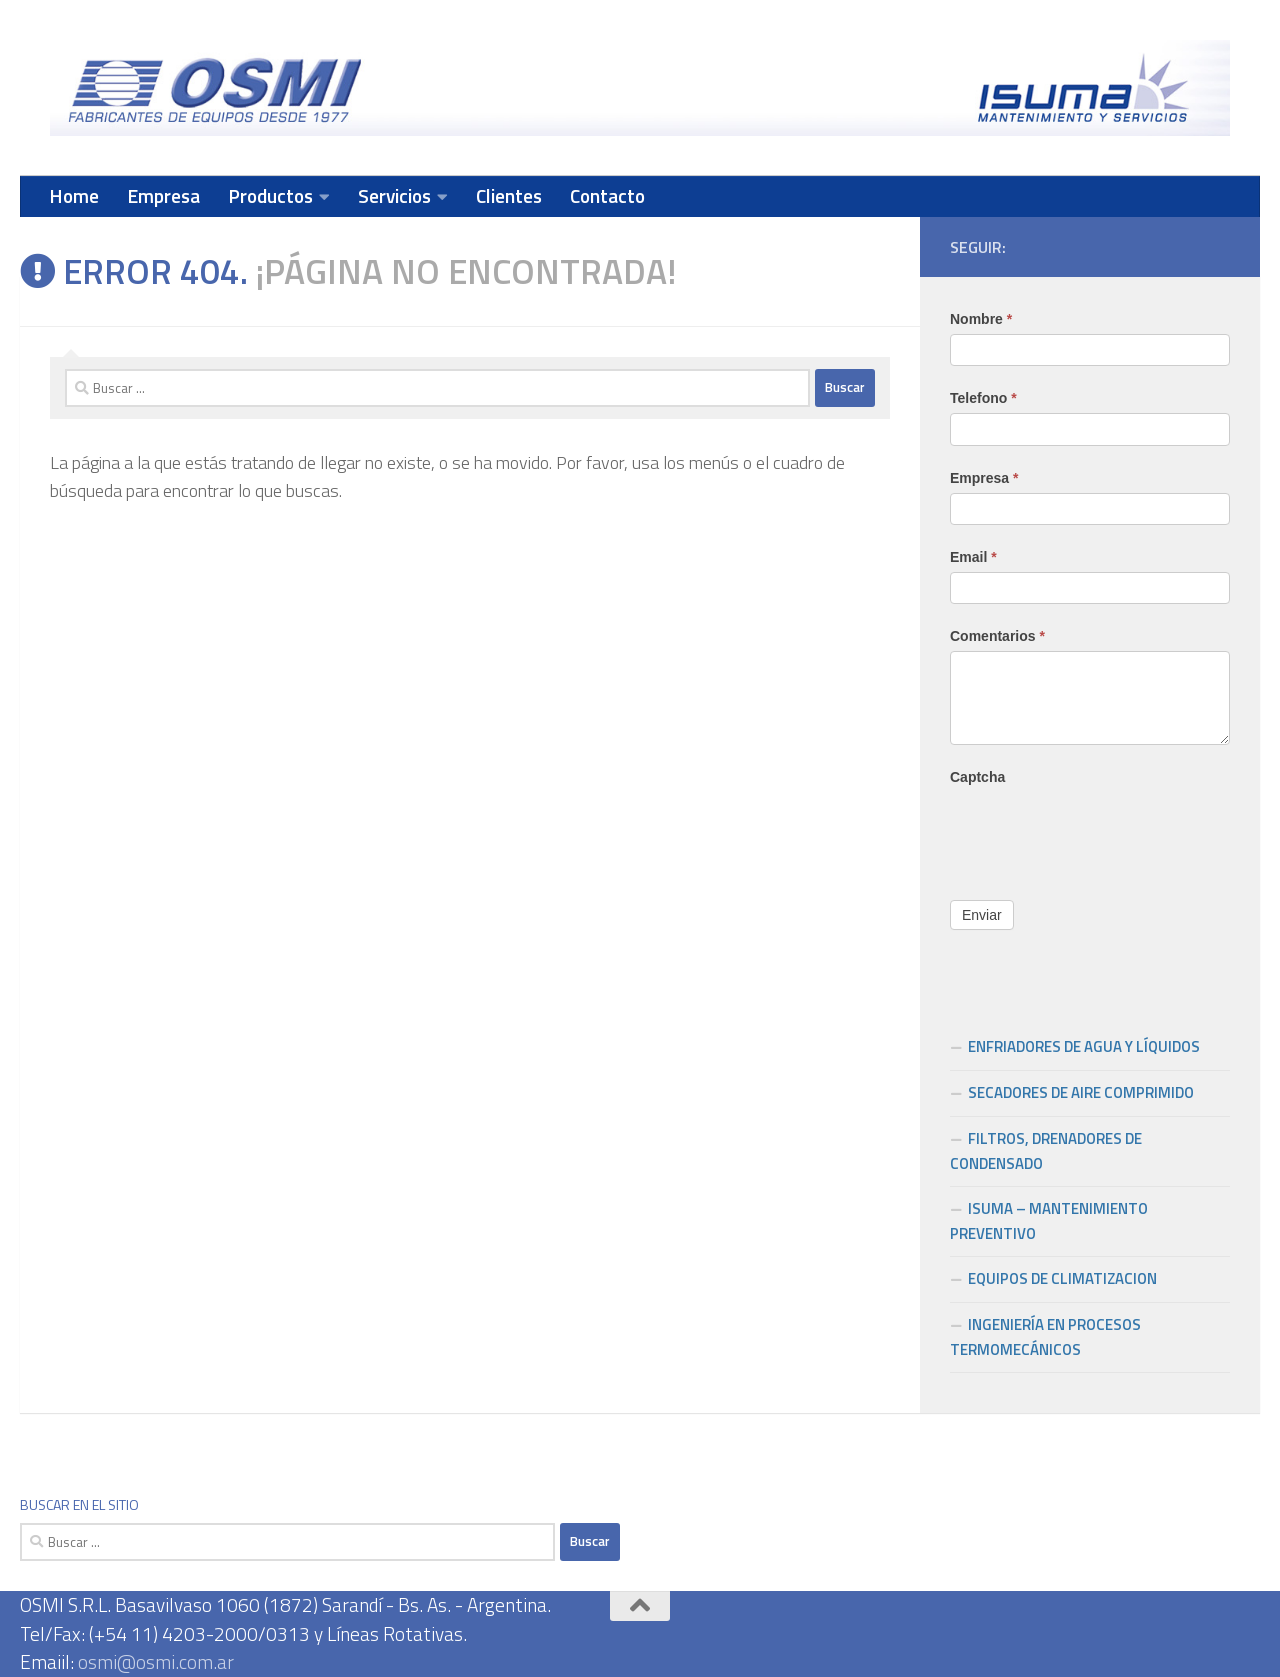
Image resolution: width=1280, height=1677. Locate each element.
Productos (270, 195)
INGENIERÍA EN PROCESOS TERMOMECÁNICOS (1045, 1337)
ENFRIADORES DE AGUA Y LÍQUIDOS (1084, 1046)
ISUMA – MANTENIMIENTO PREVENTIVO (1049, 1221)
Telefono (983, 398)
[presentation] (1102, 831)
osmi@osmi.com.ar (156, 1661)
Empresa (163, 195)
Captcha (977, 777)
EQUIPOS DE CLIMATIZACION (1062, 1278)
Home (74, 195)
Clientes (509, 195)
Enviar (982, 915)
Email (973, 557)
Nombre (981, 319)
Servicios (394, 195)
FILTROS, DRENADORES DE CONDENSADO (1046, 1151)
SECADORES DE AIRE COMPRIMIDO (1081, 1092)
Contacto (607, 195)
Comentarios (997, 636)
